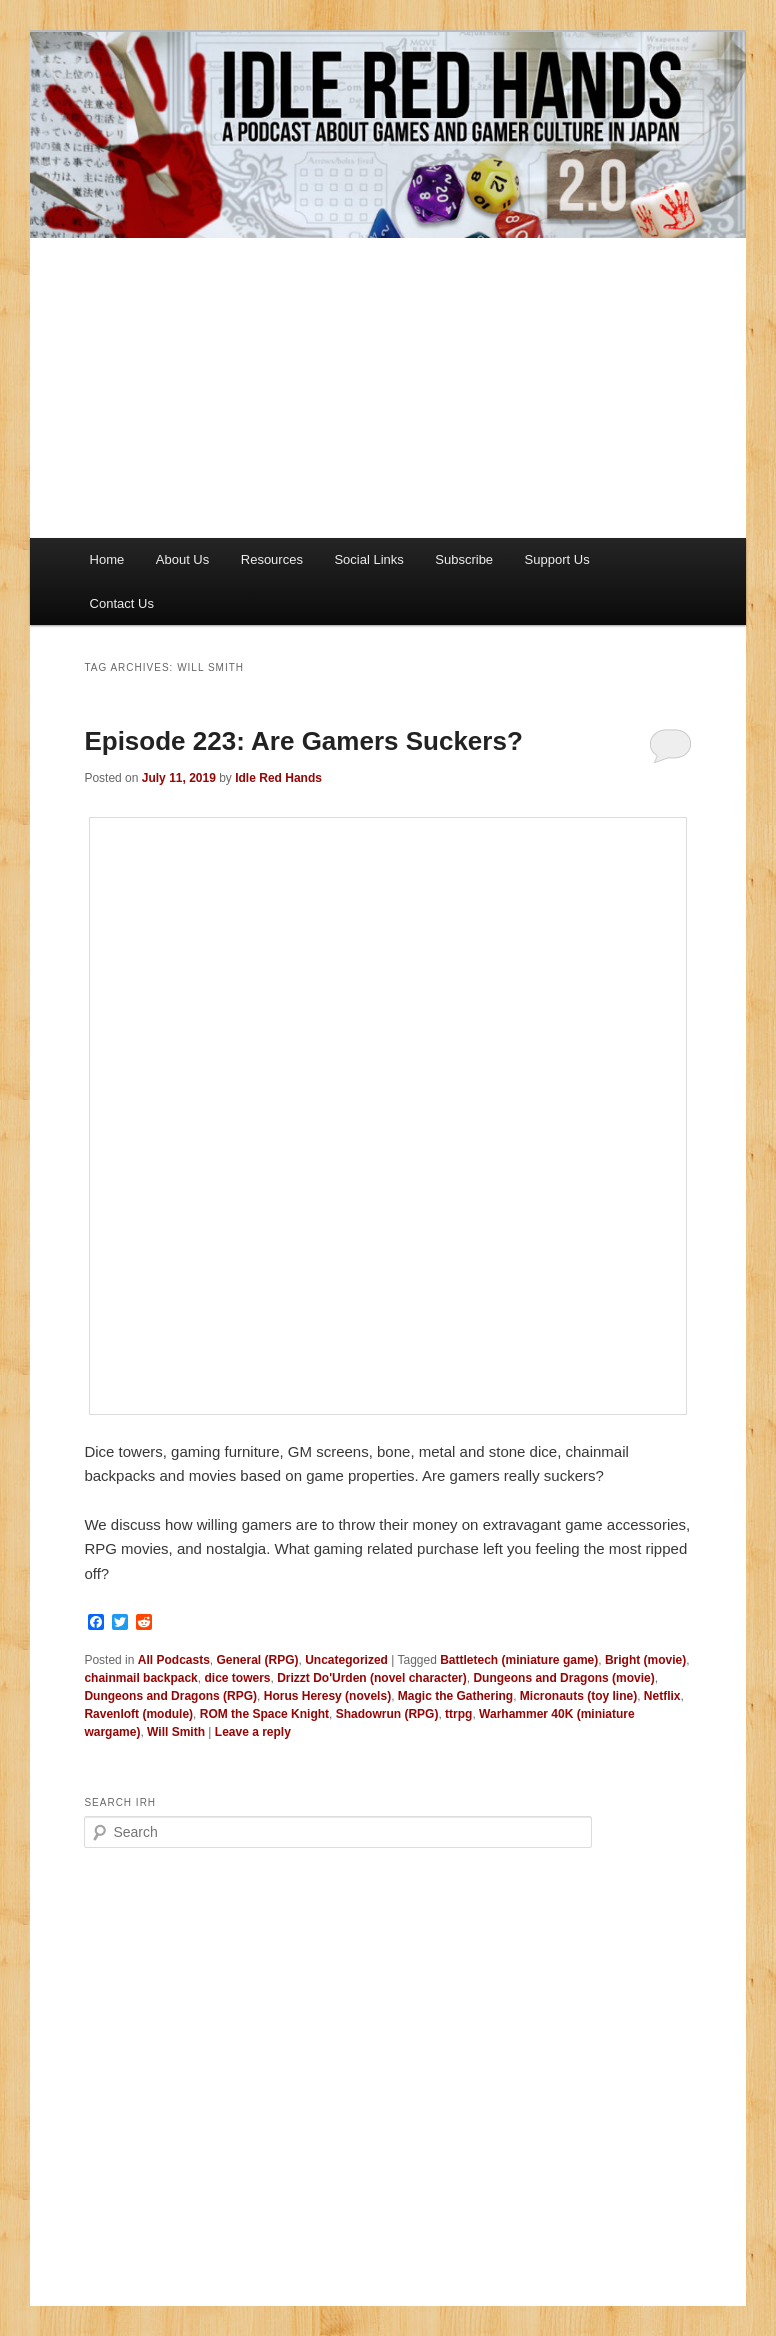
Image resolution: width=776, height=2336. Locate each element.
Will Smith (176, 1732)
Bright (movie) (645, 1660)
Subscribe (464, 559)
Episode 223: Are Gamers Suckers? (303, 741)
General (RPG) (258, 1660)
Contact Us (122, 603)
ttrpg (458, 1714)
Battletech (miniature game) (519, 1660)
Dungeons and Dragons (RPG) (170, 1696)
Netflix (662, 1696)
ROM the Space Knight (264, 1714)
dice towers (237, 1678)
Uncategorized (346, 1660)
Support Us (557, 559)
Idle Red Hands (278, 778)
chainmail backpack (140, 1678)
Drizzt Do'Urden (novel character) (372, 1678)
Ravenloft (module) (138, 1714)
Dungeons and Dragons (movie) (563, 1678)
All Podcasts (174, 1660)
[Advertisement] (388, 388)
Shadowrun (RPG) (387, 1714)
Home (107, 559)
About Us (182, 559)
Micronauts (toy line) (578, 1696)
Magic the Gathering (455, 1696)
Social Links (368, 559)
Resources (272, 559)
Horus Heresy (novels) (327, 1696)
